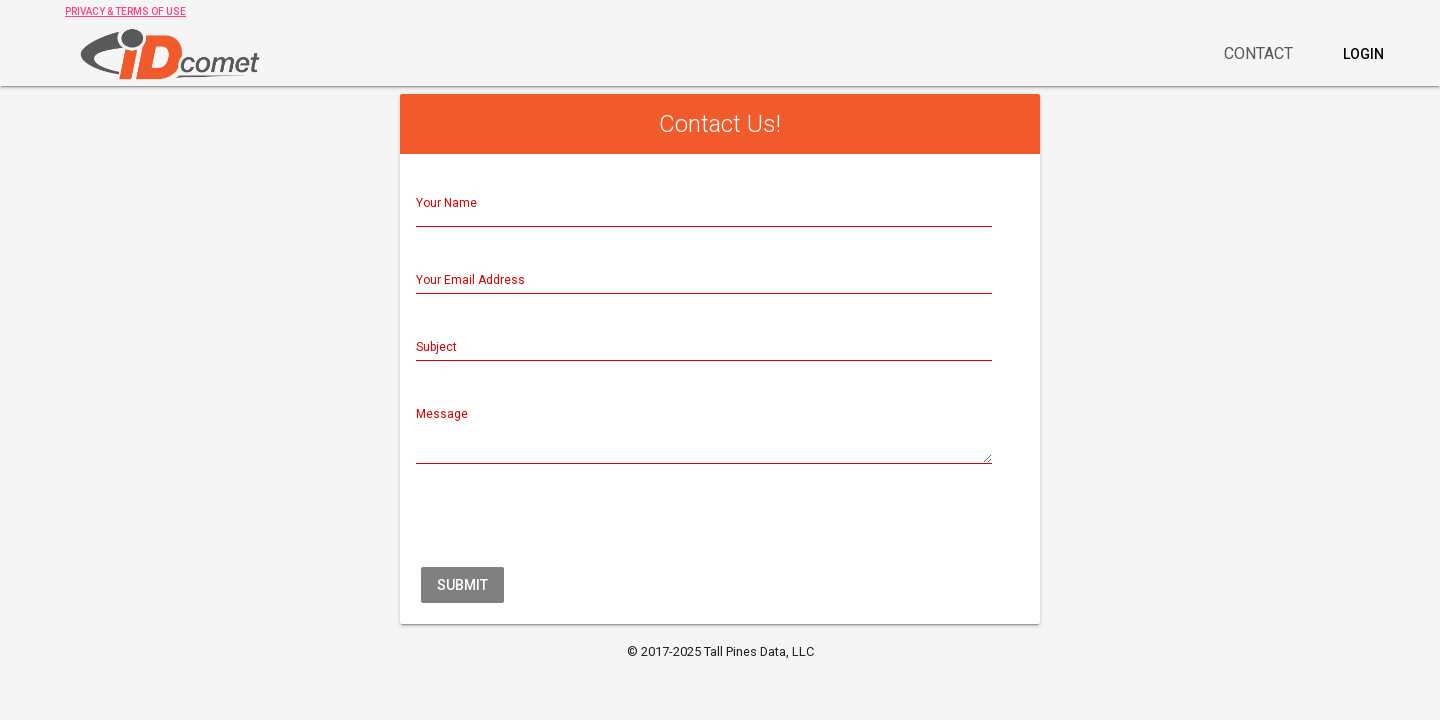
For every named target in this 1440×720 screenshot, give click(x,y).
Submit (462, 585)
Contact (1258, 53)
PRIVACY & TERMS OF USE (125, 11)
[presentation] (568, 523)
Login (1363, 54)
